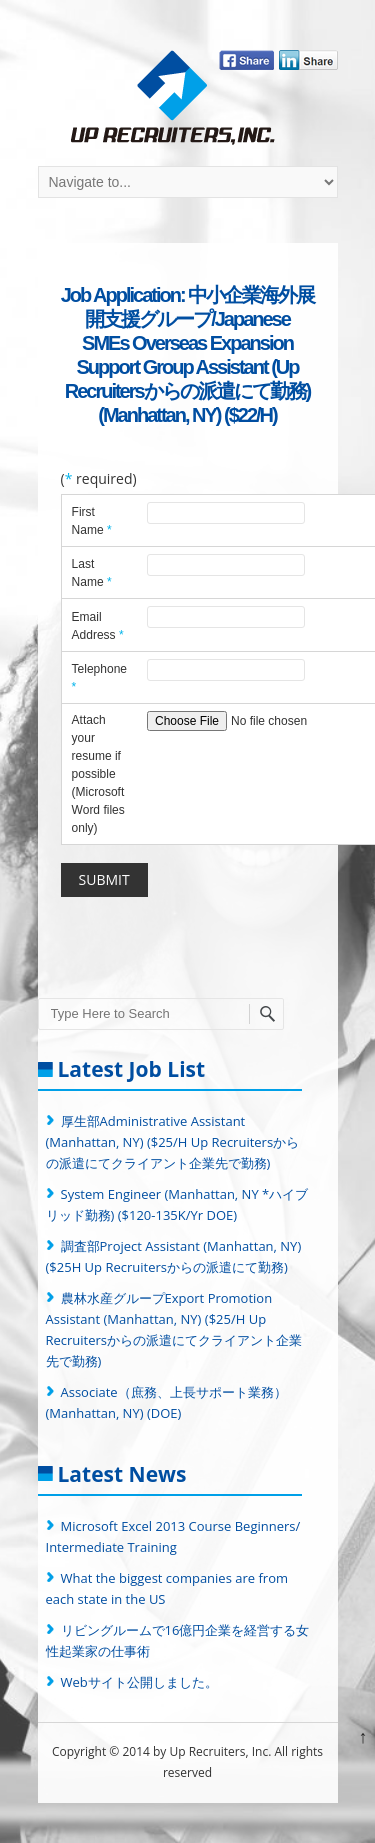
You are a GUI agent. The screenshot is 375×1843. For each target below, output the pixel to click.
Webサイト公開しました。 (139, 1682)
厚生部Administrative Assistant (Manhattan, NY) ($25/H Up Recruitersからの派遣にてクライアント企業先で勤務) (173, 1142)
